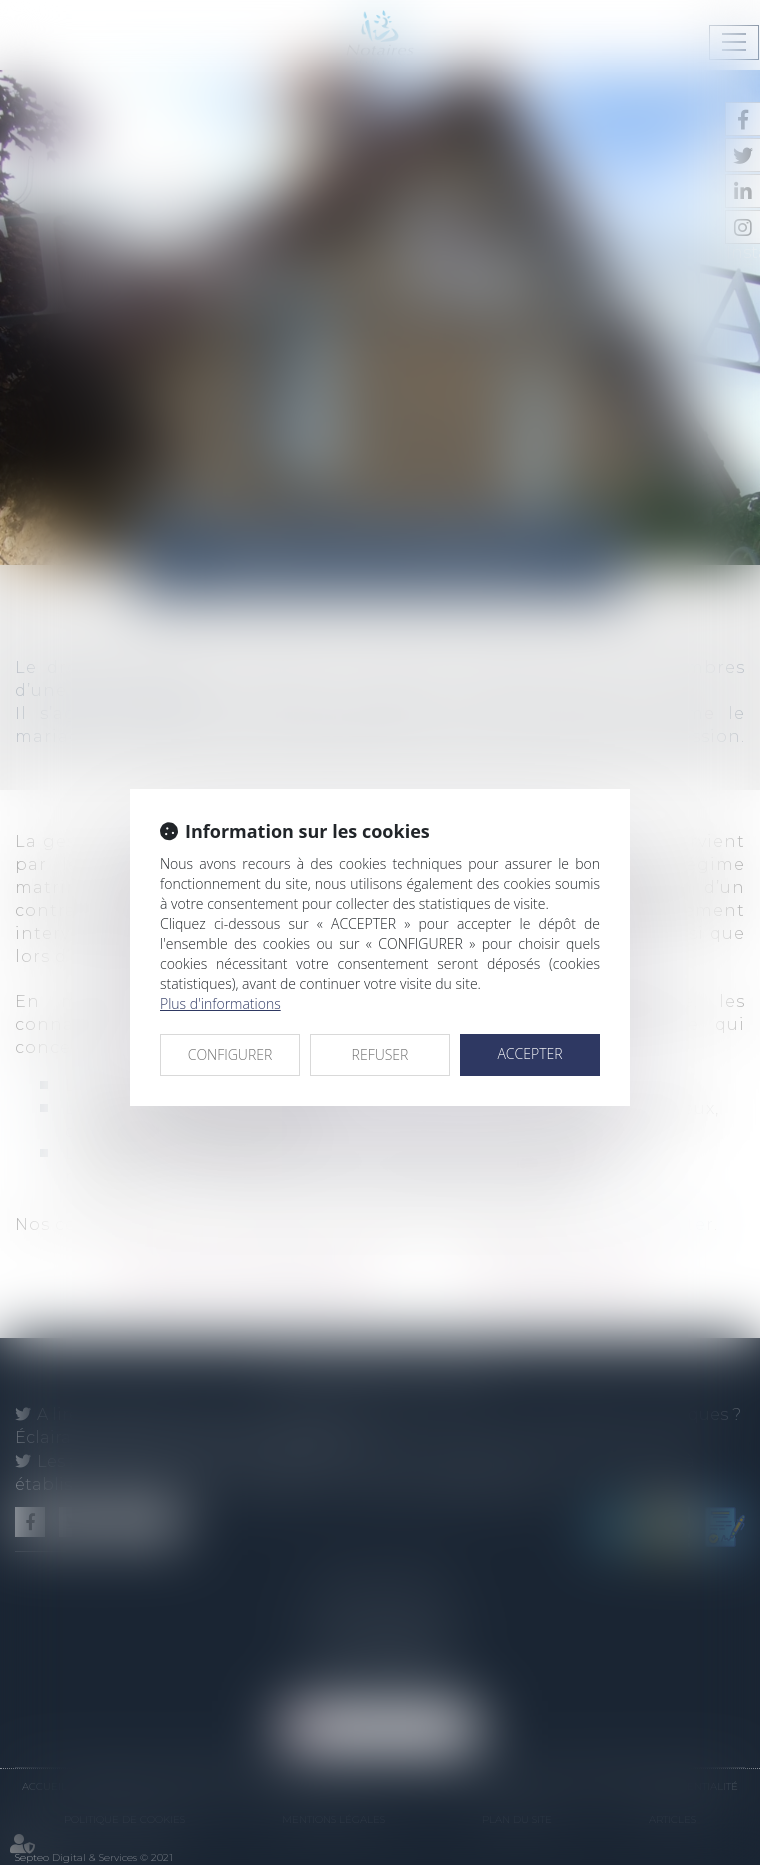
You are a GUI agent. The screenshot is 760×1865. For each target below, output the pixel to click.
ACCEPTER (529, 1053)
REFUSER (380, 1054)
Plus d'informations (220, 1003)
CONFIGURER (230, 1054)
